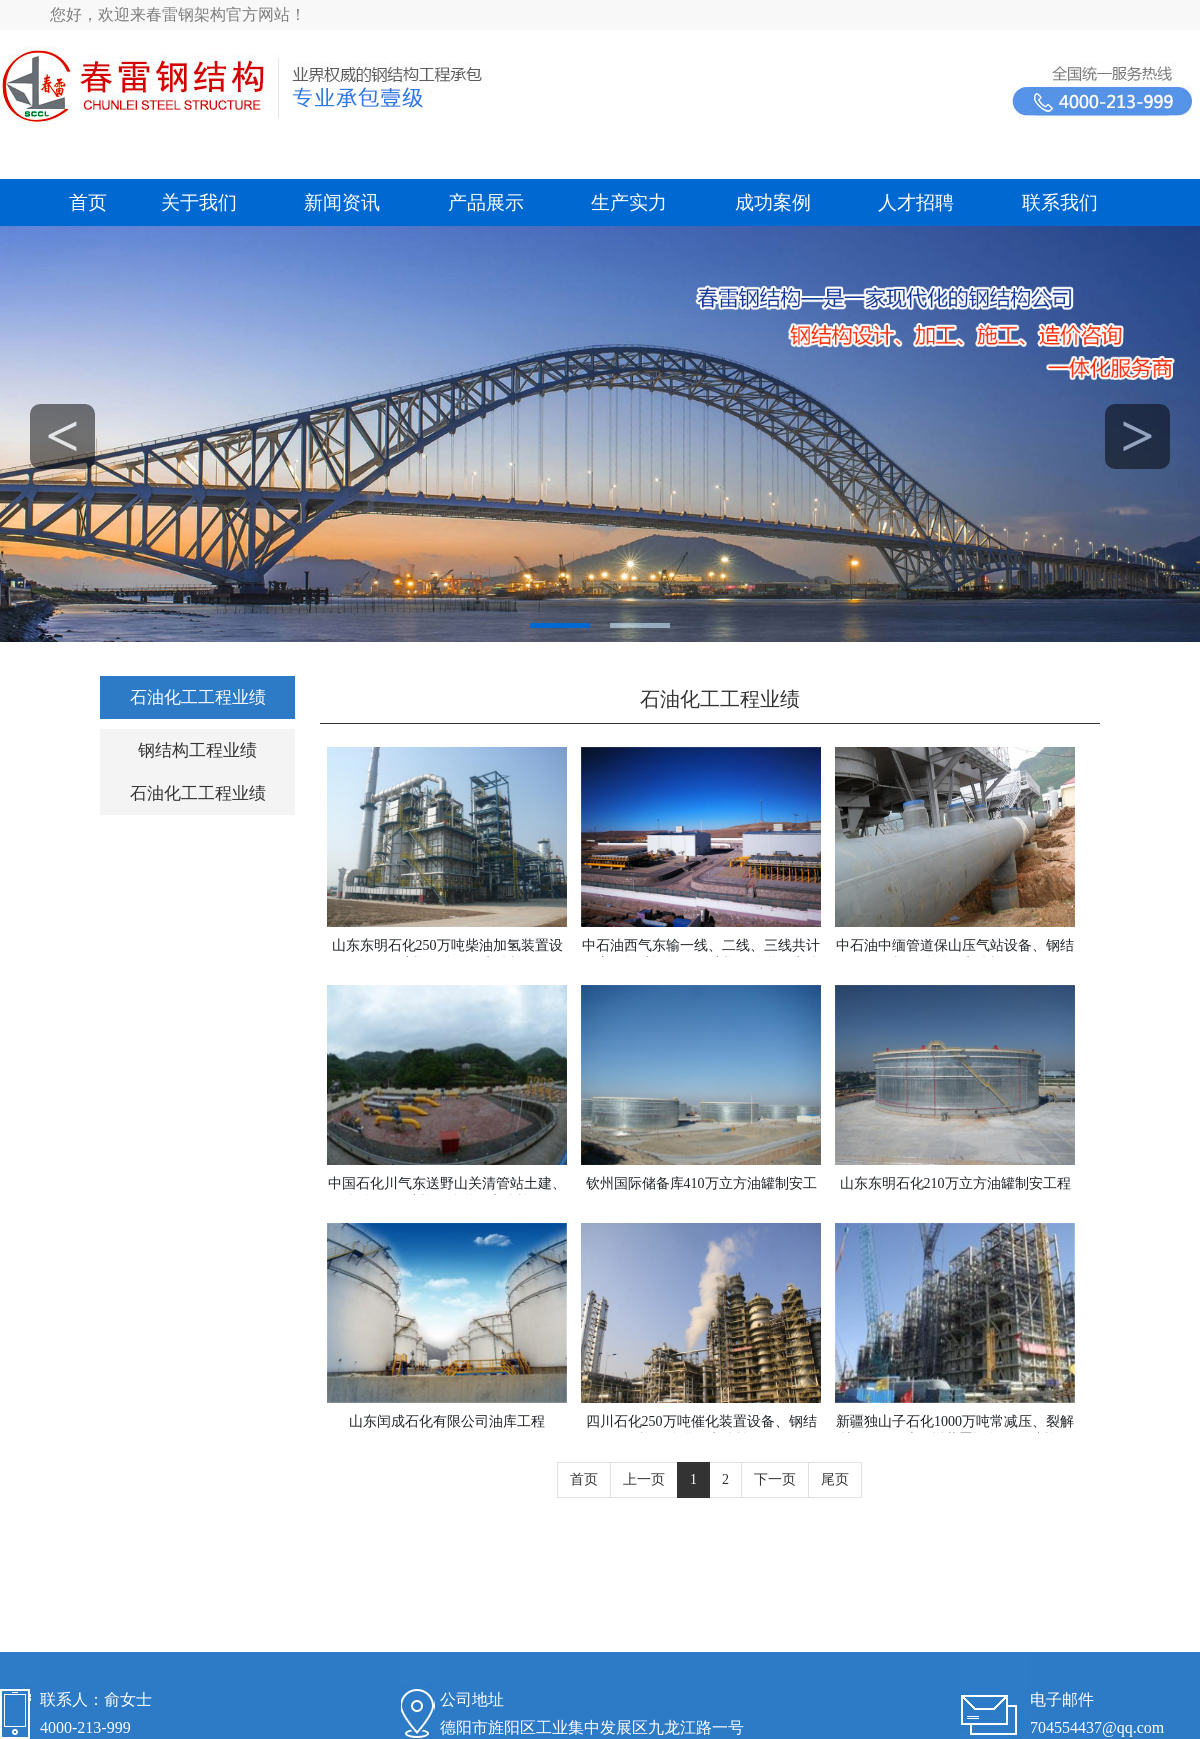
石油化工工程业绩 (198, 697)
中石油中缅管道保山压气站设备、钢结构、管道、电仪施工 (955, 954)
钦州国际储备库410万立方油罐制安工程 (701, 1192)
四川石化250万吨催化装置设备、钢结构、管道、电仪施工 (701, 1430)
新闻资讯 (342, 202)
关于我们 (199, 202)
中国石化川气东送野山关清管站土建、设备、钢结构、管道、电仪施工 (447, 1192)
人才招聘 (916, 202)
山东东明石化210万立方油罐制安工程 (955, 1183)
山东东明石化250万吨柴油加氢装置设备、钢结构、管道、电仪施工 (447, 954)
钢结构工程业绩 (197, 750)
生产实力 (629, 202)
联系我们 (1060, 202)
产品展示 (486, 202)
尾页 (835, 1479)
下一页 (775, 1479)
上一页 (644, 1479)
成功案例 (773, 202)
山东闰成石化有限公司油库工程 (447, 1421)
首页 (88, 202)
